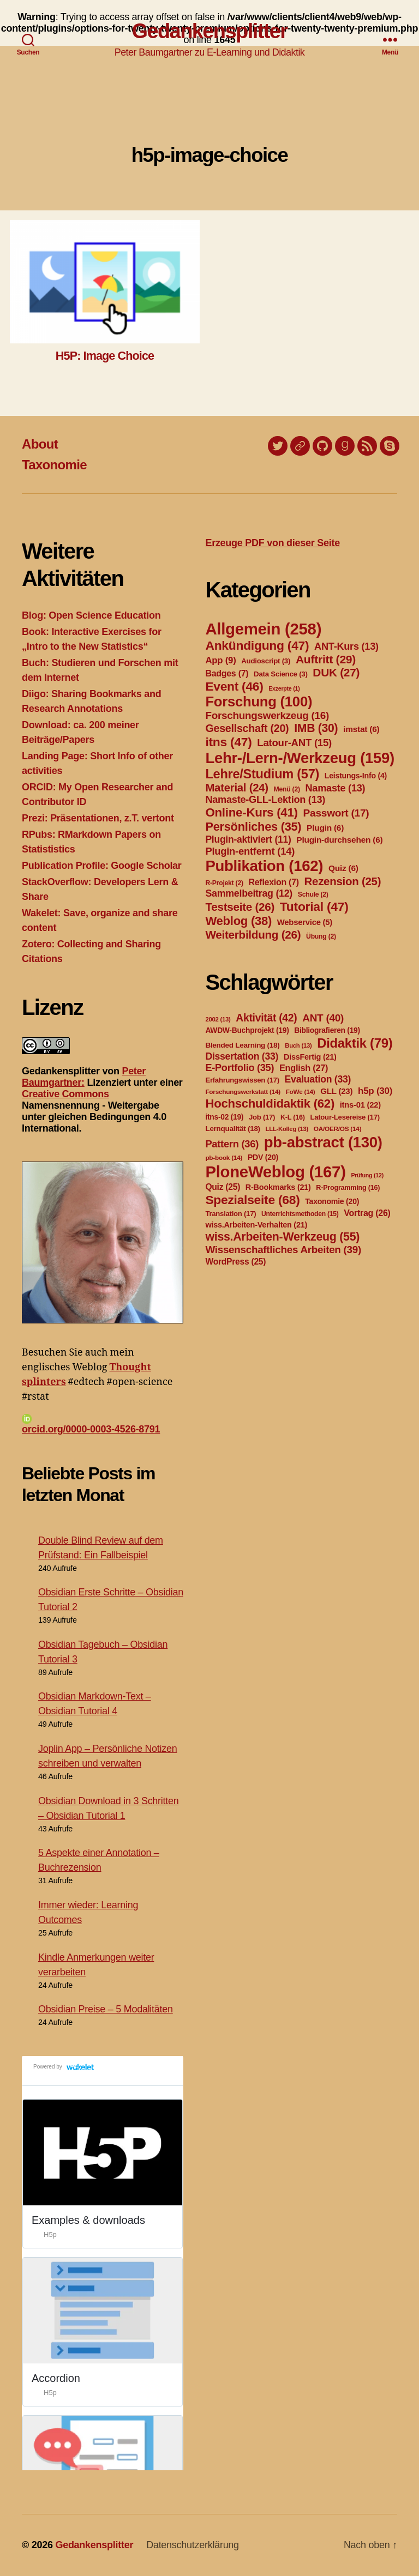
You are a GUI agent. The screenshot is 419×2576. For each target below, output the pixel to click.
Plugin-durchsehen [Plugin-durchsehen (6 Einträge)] (339, 839)
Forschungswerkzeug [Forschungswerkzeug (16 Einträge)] (267, 715)
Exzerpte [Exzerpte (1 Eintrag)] (284, 688)
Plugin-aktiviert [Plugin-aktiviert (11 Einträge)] (248, 839)
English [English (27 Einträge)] (303, 1068)
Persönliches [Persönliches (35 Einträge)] (253, 826)
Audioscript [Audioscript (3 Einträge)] (265, 661)
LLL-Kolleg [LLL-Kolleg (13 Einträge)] (287, 1129)
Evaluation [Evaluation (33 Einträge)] (318, 1079)
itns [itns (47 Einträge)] (228, 742)
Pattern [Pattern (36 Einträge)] (232, 1144)
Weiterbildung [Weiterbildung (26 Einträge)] (253, 934)
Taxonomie (54, 464)
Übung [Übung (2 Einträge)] (321, 936)
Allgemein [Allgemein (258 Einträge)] (263, 629)
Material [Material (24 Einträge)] (236, 788)
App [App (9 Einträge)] (220, 660)
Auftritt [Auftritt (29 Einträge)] (326, 659)
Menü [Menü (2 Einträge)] (287, 789)
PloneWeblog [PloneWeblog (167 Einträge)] (275, 1172)
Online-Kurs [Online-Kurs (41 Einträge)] (251, 812)
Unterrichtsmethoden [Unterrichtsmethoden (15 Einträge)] (299, 1214)
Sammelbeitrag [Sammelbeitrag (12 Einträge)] (248, 893)
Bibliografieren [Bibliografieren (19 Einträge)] (327, 1030)
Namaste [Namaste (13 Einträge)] (335, 788)
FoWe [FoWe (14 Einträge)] (300, 1092)
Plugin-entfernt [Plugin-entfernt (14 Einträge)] (250, 851)
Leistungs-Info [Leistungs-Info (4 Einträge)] (356, 775)
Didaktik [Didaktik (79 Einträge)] (354, 1043)
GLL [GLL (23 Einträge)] (336, 1091)
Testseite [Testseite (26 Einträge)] (239, 906)
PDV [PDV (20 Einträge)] (263, 1157)
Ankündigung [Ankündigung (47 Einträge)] (257, 645)
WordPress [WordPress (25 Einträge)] (235, 1261)
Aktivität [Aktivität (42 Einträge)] (266, 1018)
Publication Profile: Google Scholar (102, 865)
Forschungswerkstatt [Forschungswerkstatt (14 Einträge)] (242, 1092)
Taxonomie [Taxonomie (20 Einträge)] (332, 1201)
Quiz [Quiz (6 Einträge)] (343, 868)
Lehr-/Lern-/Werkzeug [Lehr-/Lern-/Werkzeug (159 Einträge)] (299, 757)
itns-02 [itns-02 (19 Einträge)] (224, 1116)
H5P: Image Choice (105, 355)
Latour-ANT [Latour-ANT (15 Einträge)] (294, 742)
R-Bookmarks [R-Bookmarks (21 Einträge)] (278, 1187)
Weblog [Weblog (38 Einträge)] (238, 921)
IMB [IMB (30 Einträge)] (316, 728)
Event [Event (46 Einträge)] (234, 686)
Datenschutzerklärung (192, 2544)
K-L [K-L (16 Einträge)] (292, 1117)
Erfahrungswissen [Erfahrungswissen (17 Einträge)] (242, 1080)
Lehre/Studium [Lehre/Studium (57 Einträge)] (262, 774)
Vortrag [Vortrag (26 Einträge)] (367, 1213)
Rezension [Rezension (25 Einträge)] (342, 881)
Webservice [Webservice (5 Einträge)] (304, 922)
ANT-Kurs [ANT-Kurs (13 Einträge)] (346, 646)
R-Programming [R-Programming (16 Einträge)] (348, 1188)
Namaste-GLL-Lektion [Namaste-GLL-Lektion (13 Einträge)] (265, 799)
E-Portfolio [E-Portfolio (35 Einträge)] (239, 1067)
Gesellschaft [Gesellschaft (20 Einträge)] (247, 728)
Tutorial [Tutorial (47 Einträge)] (314, 906)
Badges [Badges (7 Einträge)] (226, 673)
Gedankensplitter (209, 31)
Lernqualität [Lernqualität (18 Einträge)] (232, 1128)
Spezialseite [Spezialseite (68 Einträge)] (252, 1200)
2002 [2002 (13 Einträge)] (217, 1019)
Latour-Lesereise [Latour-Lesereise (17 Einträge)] (344, 1117)
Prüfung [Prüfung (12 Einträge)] (367, 1175)
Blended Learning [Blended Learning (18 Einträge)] (242, 1045)
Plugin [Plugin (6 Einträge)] (325, 827)
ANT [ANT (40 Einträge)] (323, 1018)
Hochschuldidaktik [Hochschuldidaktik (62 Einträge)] (269, 1103)
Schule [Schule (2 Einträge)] (313, 894)
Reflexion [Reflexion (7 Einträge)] (273, 882)
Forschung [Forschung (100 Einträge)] (258, 701)
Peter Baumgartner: (84, 1077)
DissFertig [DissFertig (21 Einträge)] (310, 1057)
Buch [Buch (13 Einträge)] (298, 1045)
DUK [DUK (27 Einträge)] (336, 672)
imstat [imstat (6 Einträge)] (361, 729)
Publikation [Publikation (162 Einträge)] (264, 865)
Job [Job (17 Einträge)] (262, 1117)
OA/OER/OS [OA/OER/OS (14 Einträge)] (338, 1129)
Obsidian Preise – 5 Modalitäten (105, 2009)
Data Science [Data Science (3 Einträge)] (281, 674)
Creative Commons (65, 1094)
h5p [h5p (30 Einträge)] (375, 1091)
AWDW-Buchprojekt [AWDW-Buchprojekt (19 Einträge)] (247, 1030)
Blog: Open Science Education (91, 615)
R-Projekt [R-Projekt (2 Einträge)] (224, 883)
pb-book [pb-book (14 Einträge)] (223, 1158)
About (40, 444)
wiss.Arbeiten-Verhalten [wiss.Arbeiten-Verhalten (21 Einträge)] (256, 1224)
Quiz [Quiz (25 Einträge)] (222, 1187)
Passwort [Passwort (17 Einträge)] (336, 813)
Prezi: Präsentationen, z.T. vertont (98, 818)
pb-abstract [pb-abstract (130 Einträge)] (323, 1142)
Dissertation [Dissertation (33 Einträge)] (241, 1056)
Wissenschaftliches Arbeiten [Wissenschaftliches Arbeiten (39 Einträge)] (283, 1249)
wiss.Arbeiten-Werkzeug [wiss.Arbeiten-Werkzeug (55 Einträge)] (282, 1236)
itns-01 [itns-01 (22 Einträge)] (360, 1104)
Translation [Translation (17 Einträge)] (230, 1214)
